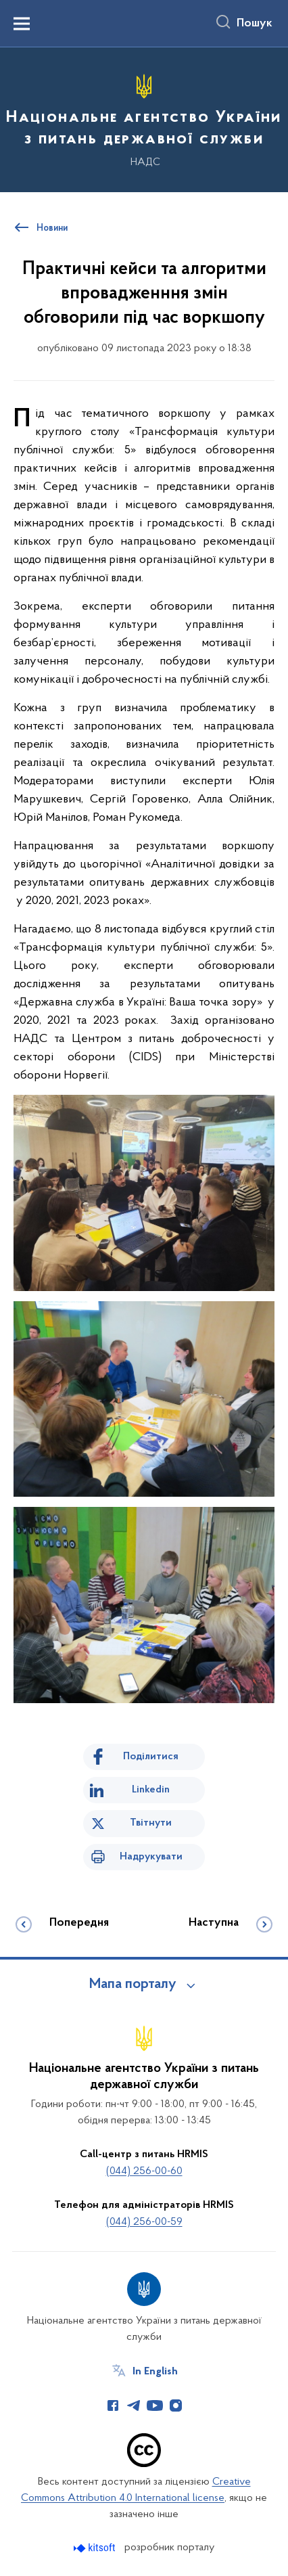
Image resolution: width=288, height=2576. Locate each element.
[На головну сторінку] (144, 117)
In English (155, 2371)
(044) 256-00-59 (144, 2222)
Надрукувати (151, 1856)
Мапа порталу (132, 1984)
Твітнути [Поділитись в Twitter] (151, 1822)
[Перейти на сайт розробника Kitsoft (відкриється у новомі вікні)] (96, 2548)
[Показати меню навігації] (21, 23)
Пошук (254, 24)
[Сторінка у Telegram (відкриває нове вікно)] (134, 2405)
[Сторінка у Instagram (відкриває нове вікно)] (176, 2405)
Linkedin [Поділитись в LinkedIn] (151, 1789)
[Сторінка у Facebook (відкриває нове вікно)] (113, 2405)
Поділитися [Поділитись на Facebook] (150, 1756)
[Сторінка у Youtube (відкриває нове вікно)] (155, 2405)
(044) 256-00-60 (144, 2171)
